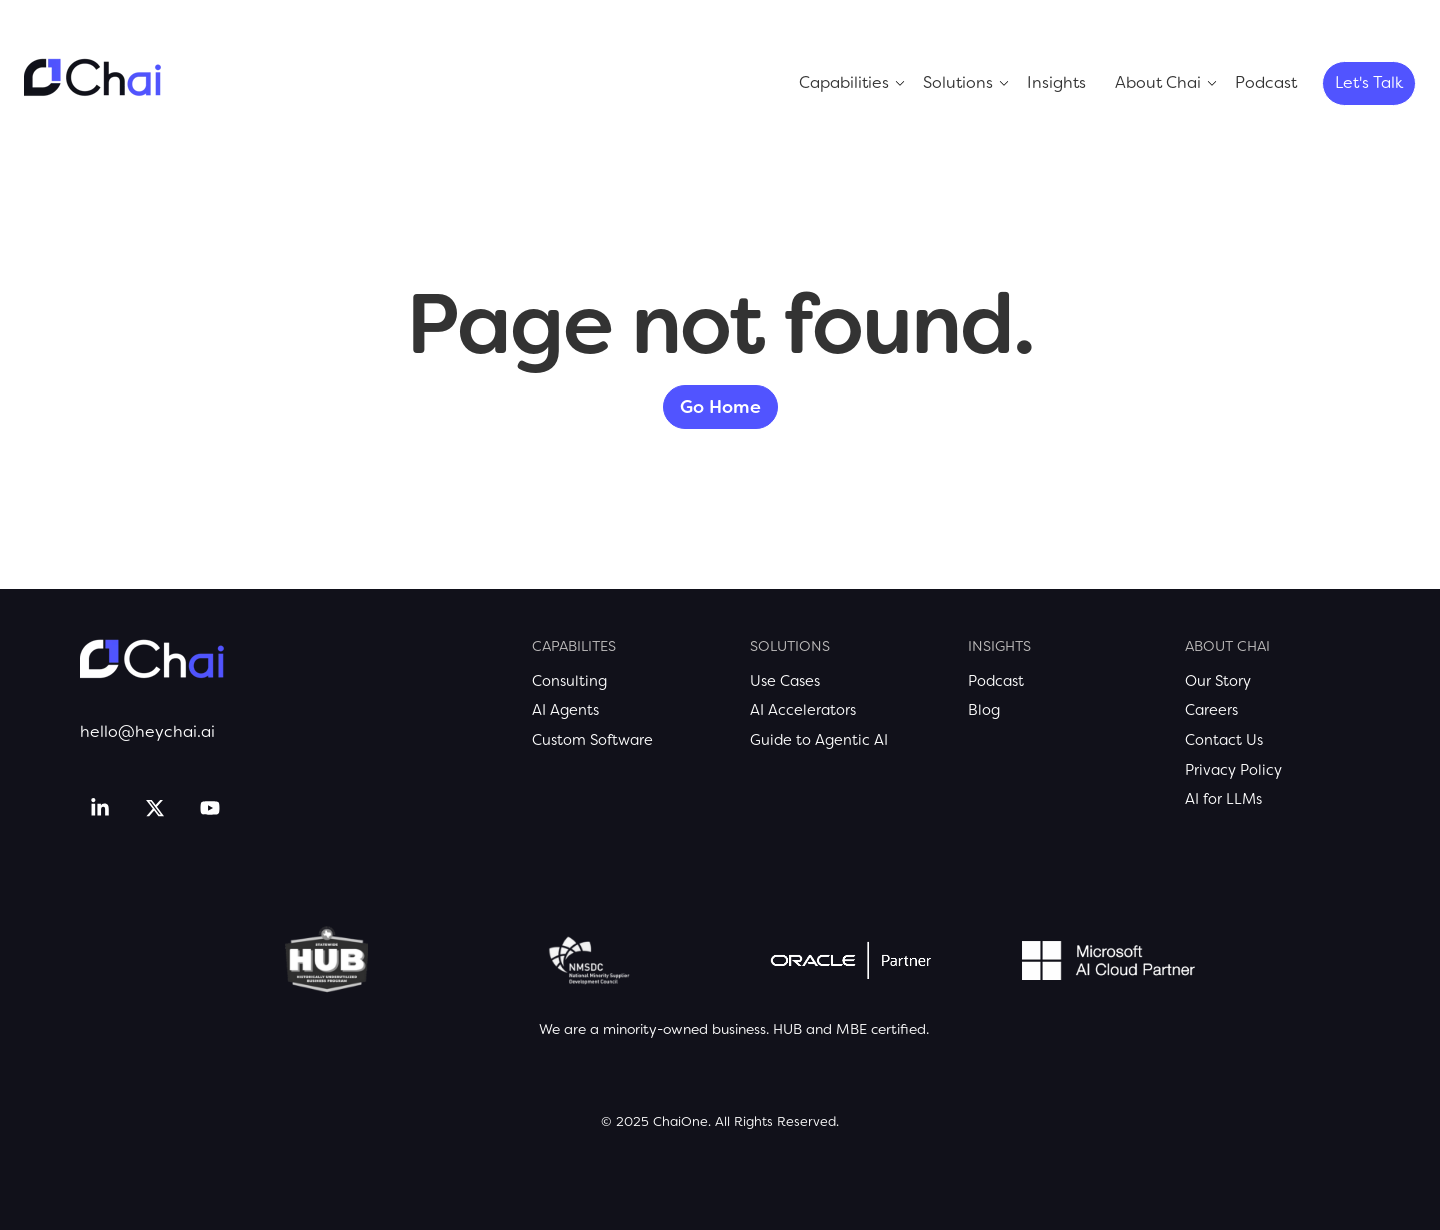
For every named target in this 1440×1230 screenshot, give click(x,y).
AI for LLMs (1223, 799)
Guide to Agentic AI (819, 740)
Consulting (569, 681)
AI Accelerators (803, 710)
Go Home (720, 407)
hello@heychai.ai (147, 731)
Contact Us (1224, 740)
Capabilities (844, 82)
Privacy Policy (1233, 770)
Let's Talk (1369, 82)
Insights (1056, 82)
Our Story (1218, 681)
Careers (1211, 710)
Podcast (1266, 82)
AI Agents (565, 710)
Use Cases (785, 681)
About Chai (1158, 82)
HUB (787, 1029)
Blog (984, 710)
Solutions (958, 82)
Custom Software (592, 740)
